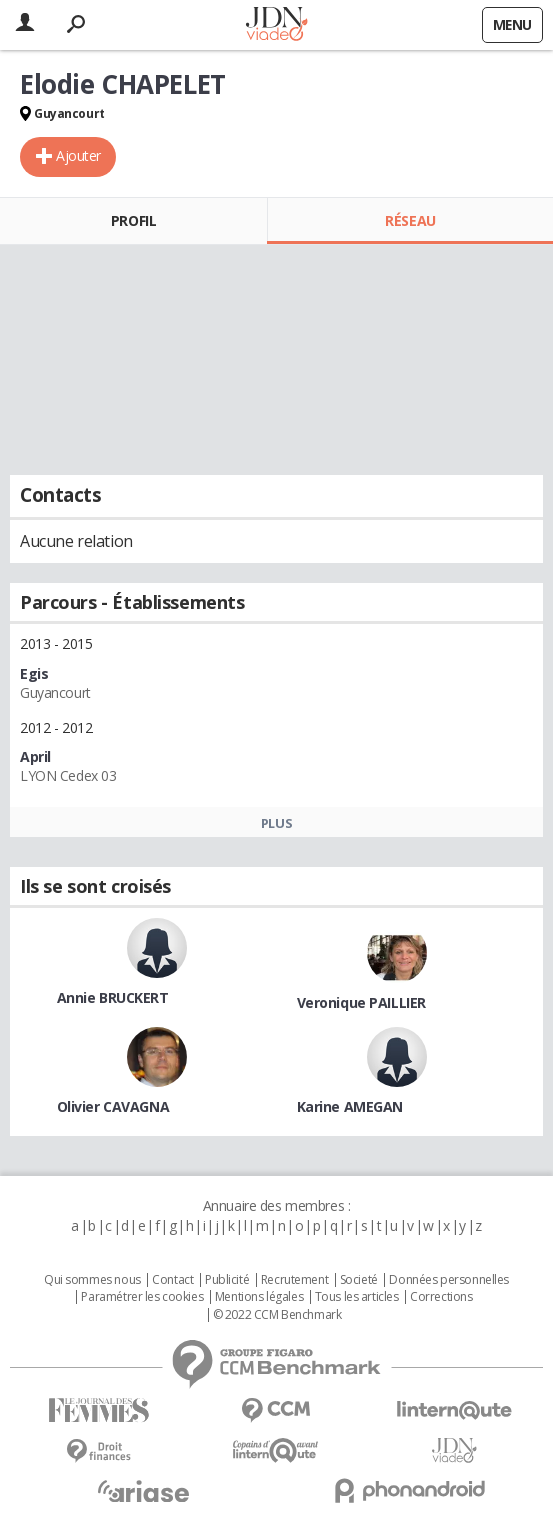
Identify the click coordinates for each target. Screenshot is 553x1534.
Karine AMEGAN (350, 1106)
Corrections (441, 1297)
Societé (359, 1280)
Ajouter (78, 155)
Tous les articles (357, 1297)
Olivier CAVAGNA (113, 1106)
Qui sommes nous (92, 1280)
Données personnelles (449, 1280)
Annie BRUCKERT (113, 997)
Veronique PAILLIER (361, 1002)
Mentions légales (259, 1297)
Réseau (410, 220)
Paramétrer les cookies (142, 1297)
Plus (276, 823)
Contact (172, 1280)
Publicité (227, 1280)
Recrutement (294, 1280)
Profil (133, 220)
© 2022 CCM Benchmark (277, 1315)
